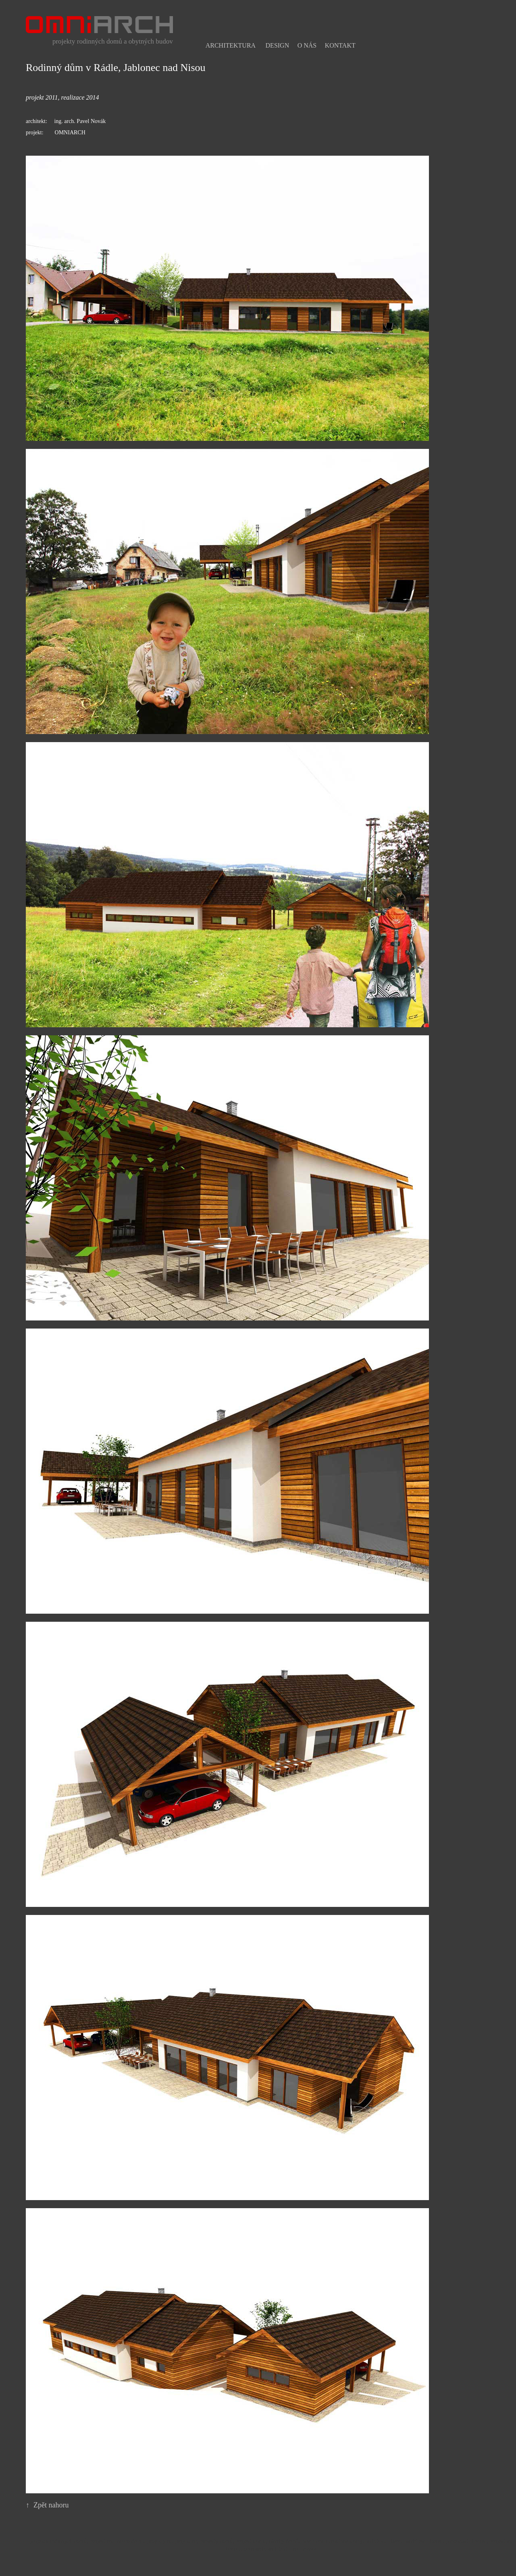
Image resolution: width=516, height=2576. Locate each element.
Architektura (231, 45)
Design (277, 45)
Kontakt (340, 45)
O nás (307, 45)
